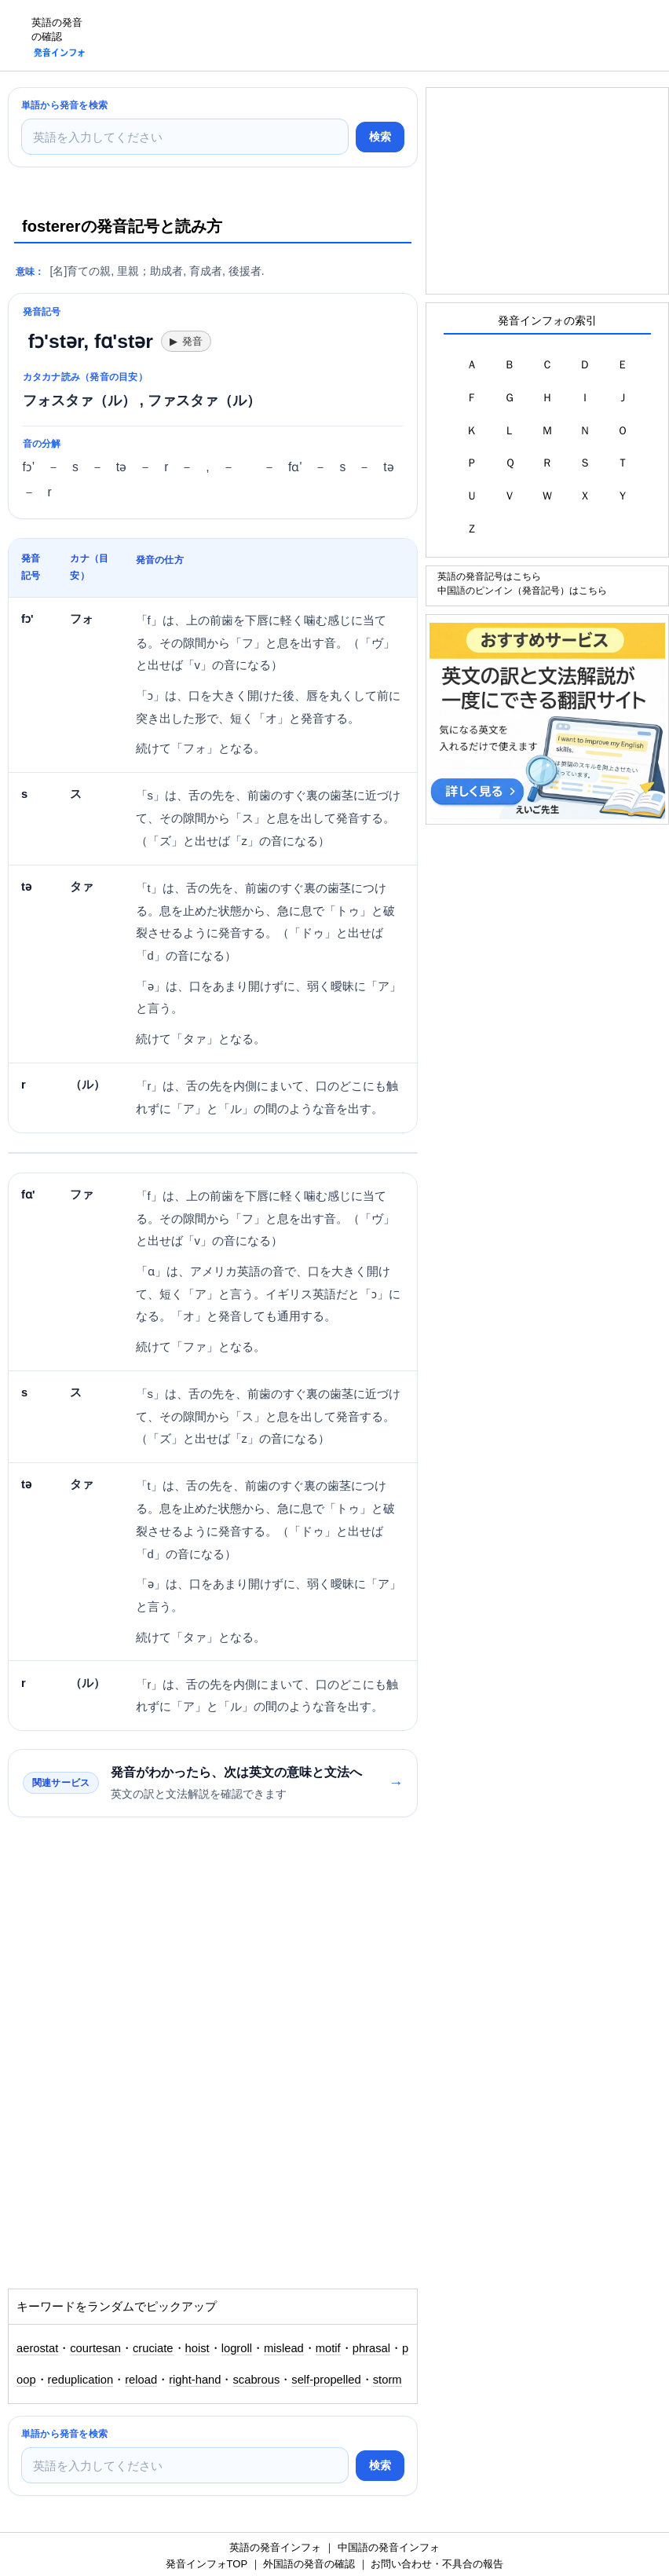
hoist (197, 2348)
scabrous (256, 2379)
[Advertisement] (383, 35)
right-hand (195, 2379)
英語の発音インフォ (275, 2547)
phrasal (371, 2348)
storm (387, 2379)
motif (328, 2348)
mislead (284, 2348)
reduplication (81, 2379)
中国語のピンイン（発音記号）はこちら (522, 590)
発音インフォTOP (206, 2564)
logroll (236, 2348)
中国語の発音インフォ (389, 2547)
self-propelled (325, 2379)
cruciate (153, 2348)
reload (141, 2379)
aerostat (37, 2348)
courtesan (95, 2348)
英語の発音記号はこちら (489, 576)
